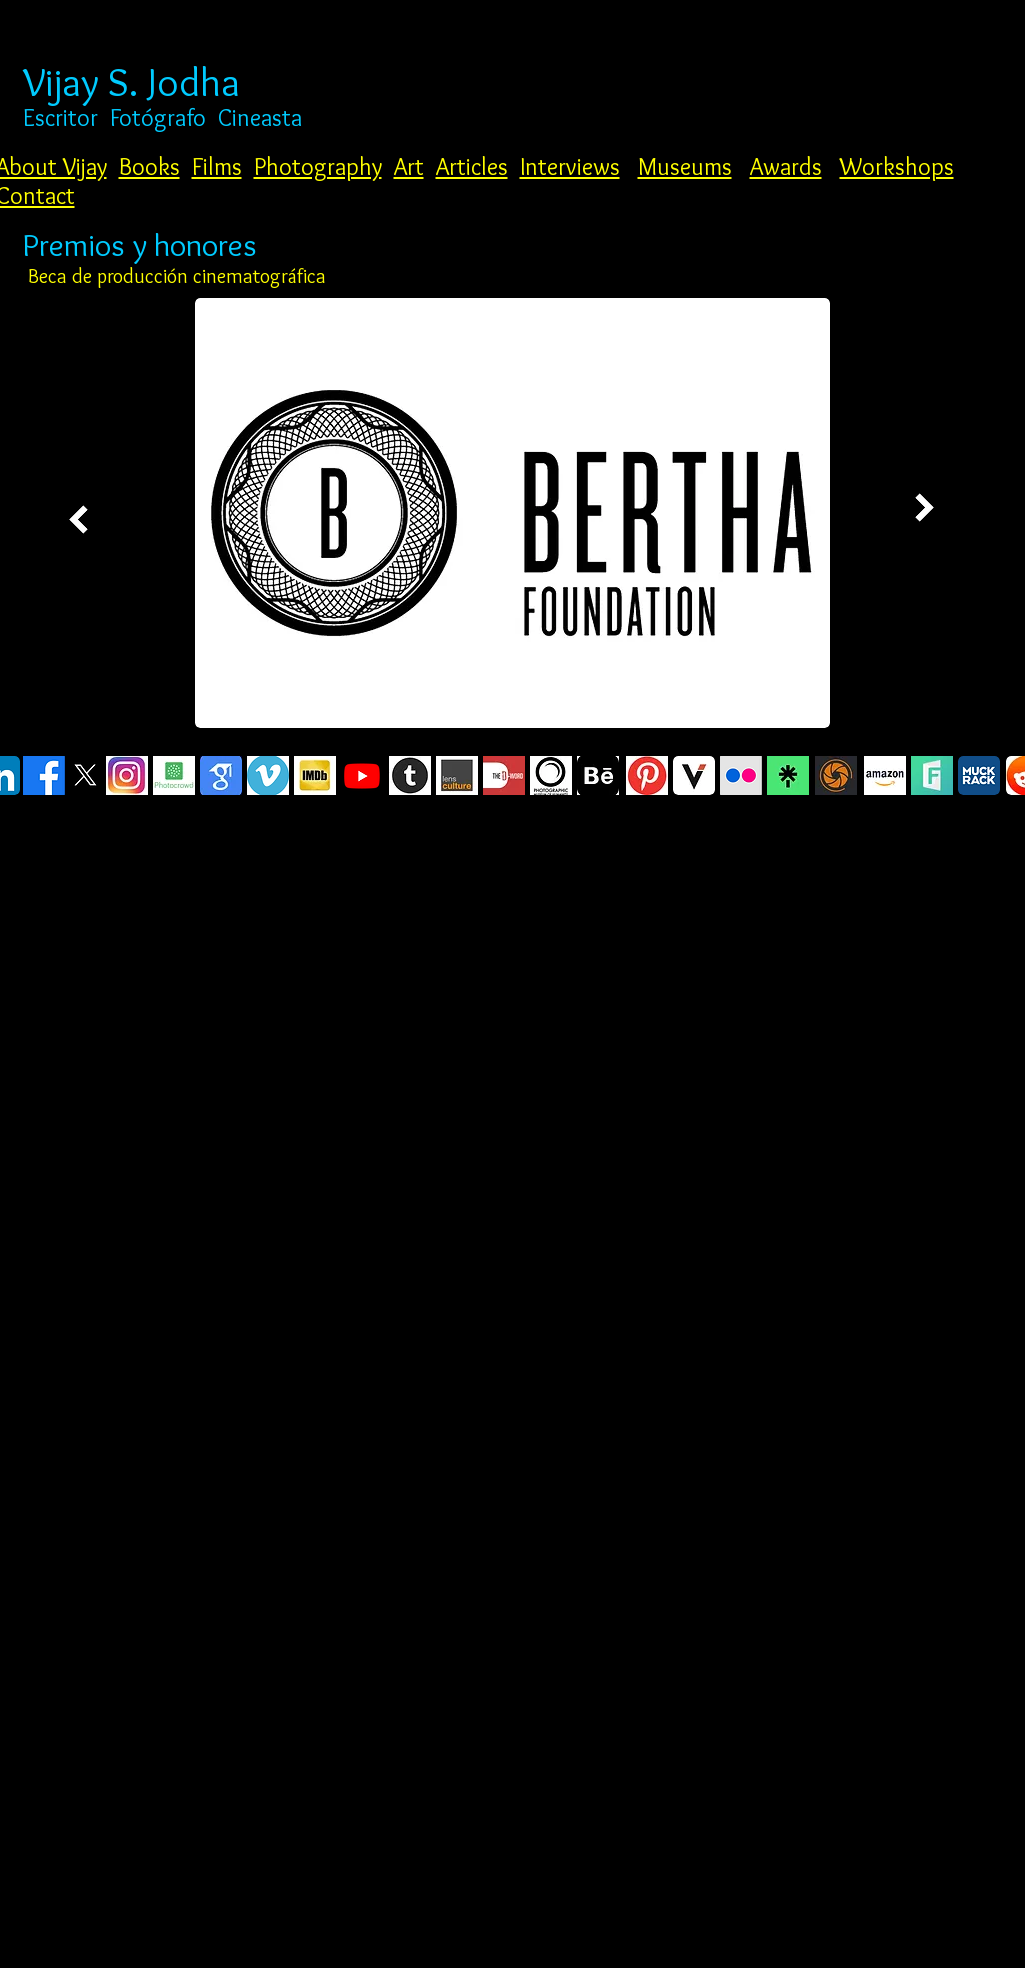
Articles (472, 166)
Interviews (570, 166)
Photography (318, 166)
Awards (786, 166)
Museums (685, 166)
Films (217, 166)
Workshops (897, 166)
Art (409, 166)
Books (149, 166)
